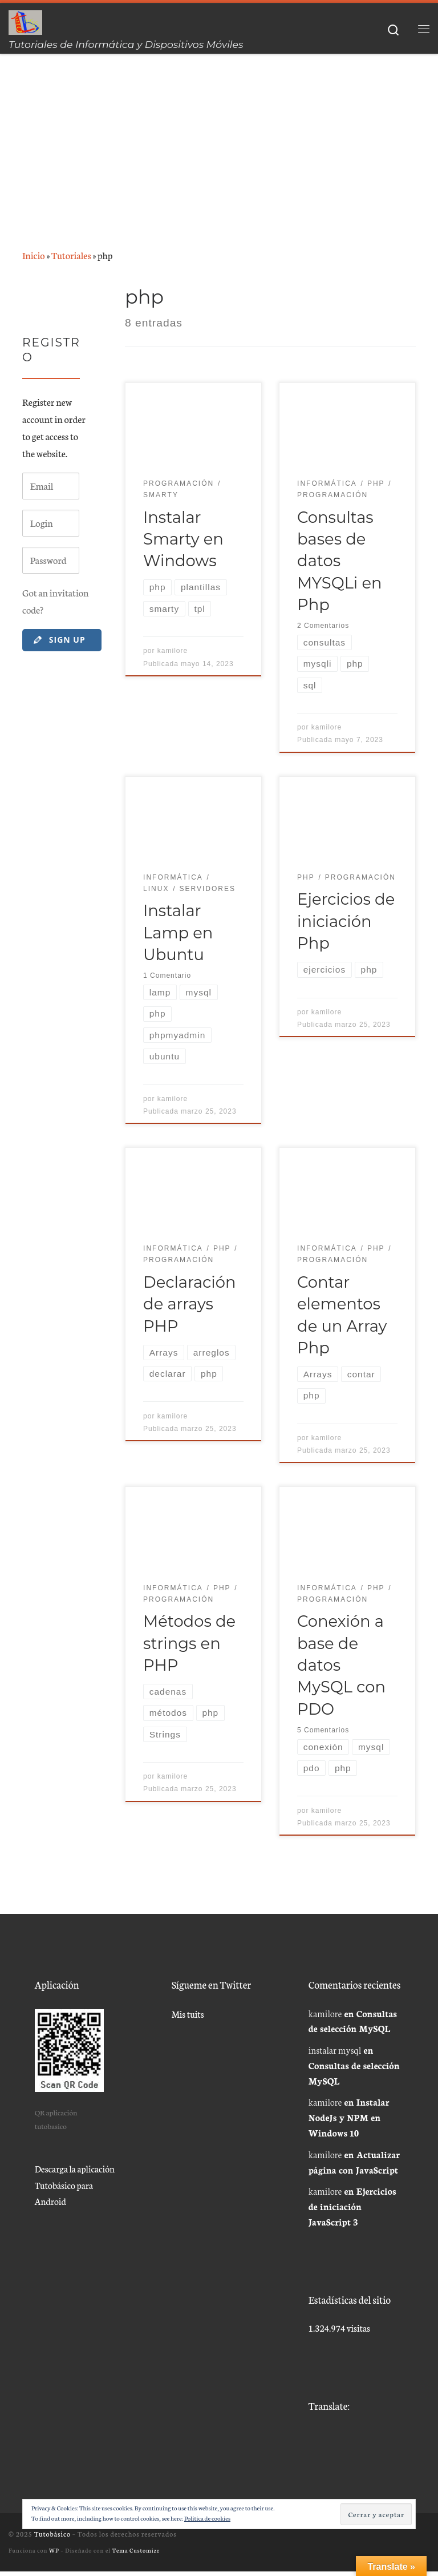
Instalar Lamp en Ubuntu (178, 934)
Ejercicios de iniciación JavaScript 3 (352, 2211)
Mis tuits (188, 2018)
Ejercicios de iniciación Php (346, 922)
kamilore (172, 652)
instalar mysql (335, 2055)
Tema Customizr (136, 2554)
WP (54, 2554)
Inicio (33, 254)
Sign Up (59, 640)
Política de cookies (207, 2518)
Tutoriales (71, 254)
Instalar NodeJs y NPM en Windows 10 (349, 2122)
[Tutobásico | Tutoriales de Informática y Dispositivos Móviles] (26, 21)
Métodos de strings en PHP (189, 1647)
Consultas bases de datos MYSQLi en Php (339, 561)
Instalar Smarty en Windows (183, 539)
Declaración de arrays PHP (189, 1307)
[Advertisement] (219, 140)
